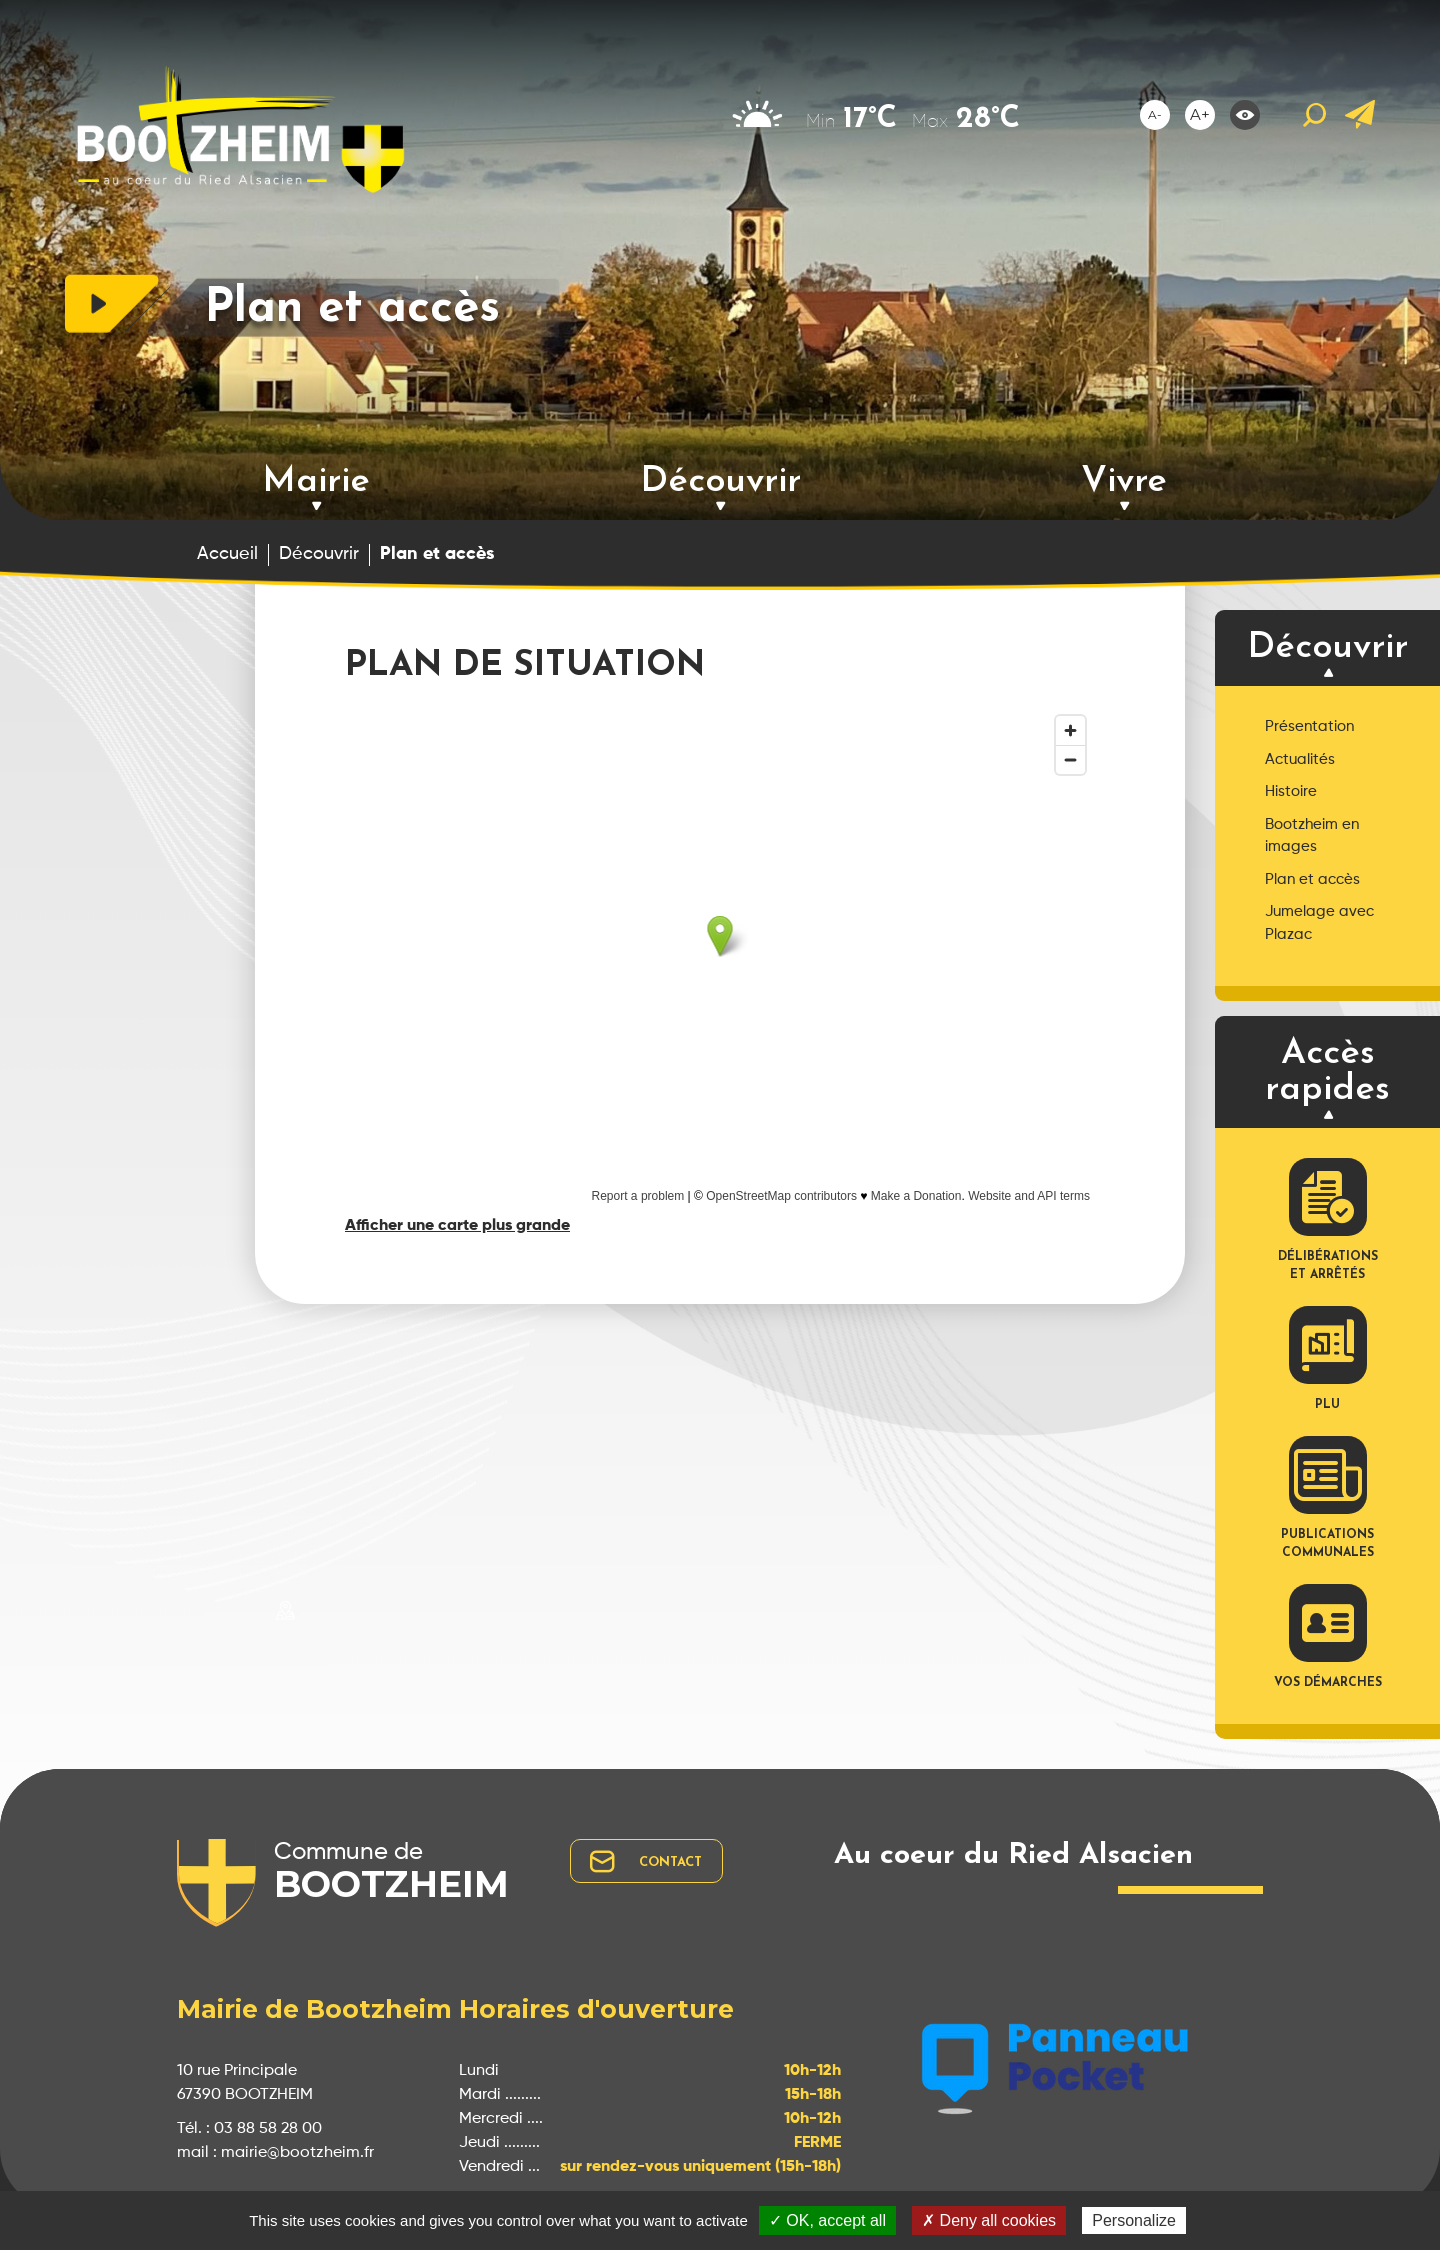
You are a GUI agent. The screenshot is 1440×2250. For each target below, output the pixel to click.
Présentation (1309, 726)
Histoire (1291, 791)
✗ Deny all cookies (989, 2220)
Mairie (316, 482)
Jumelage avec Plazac (1319, 923)
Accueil (227, 554)
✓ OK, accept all (827, 2220)
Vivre (1124, 482)
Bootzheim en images (1312, 836)
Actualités (1300, 759)
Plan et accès (1312, 879)
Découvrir (720, 482)
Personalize (1134, 2220)
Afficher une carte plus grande (457, 1226)
